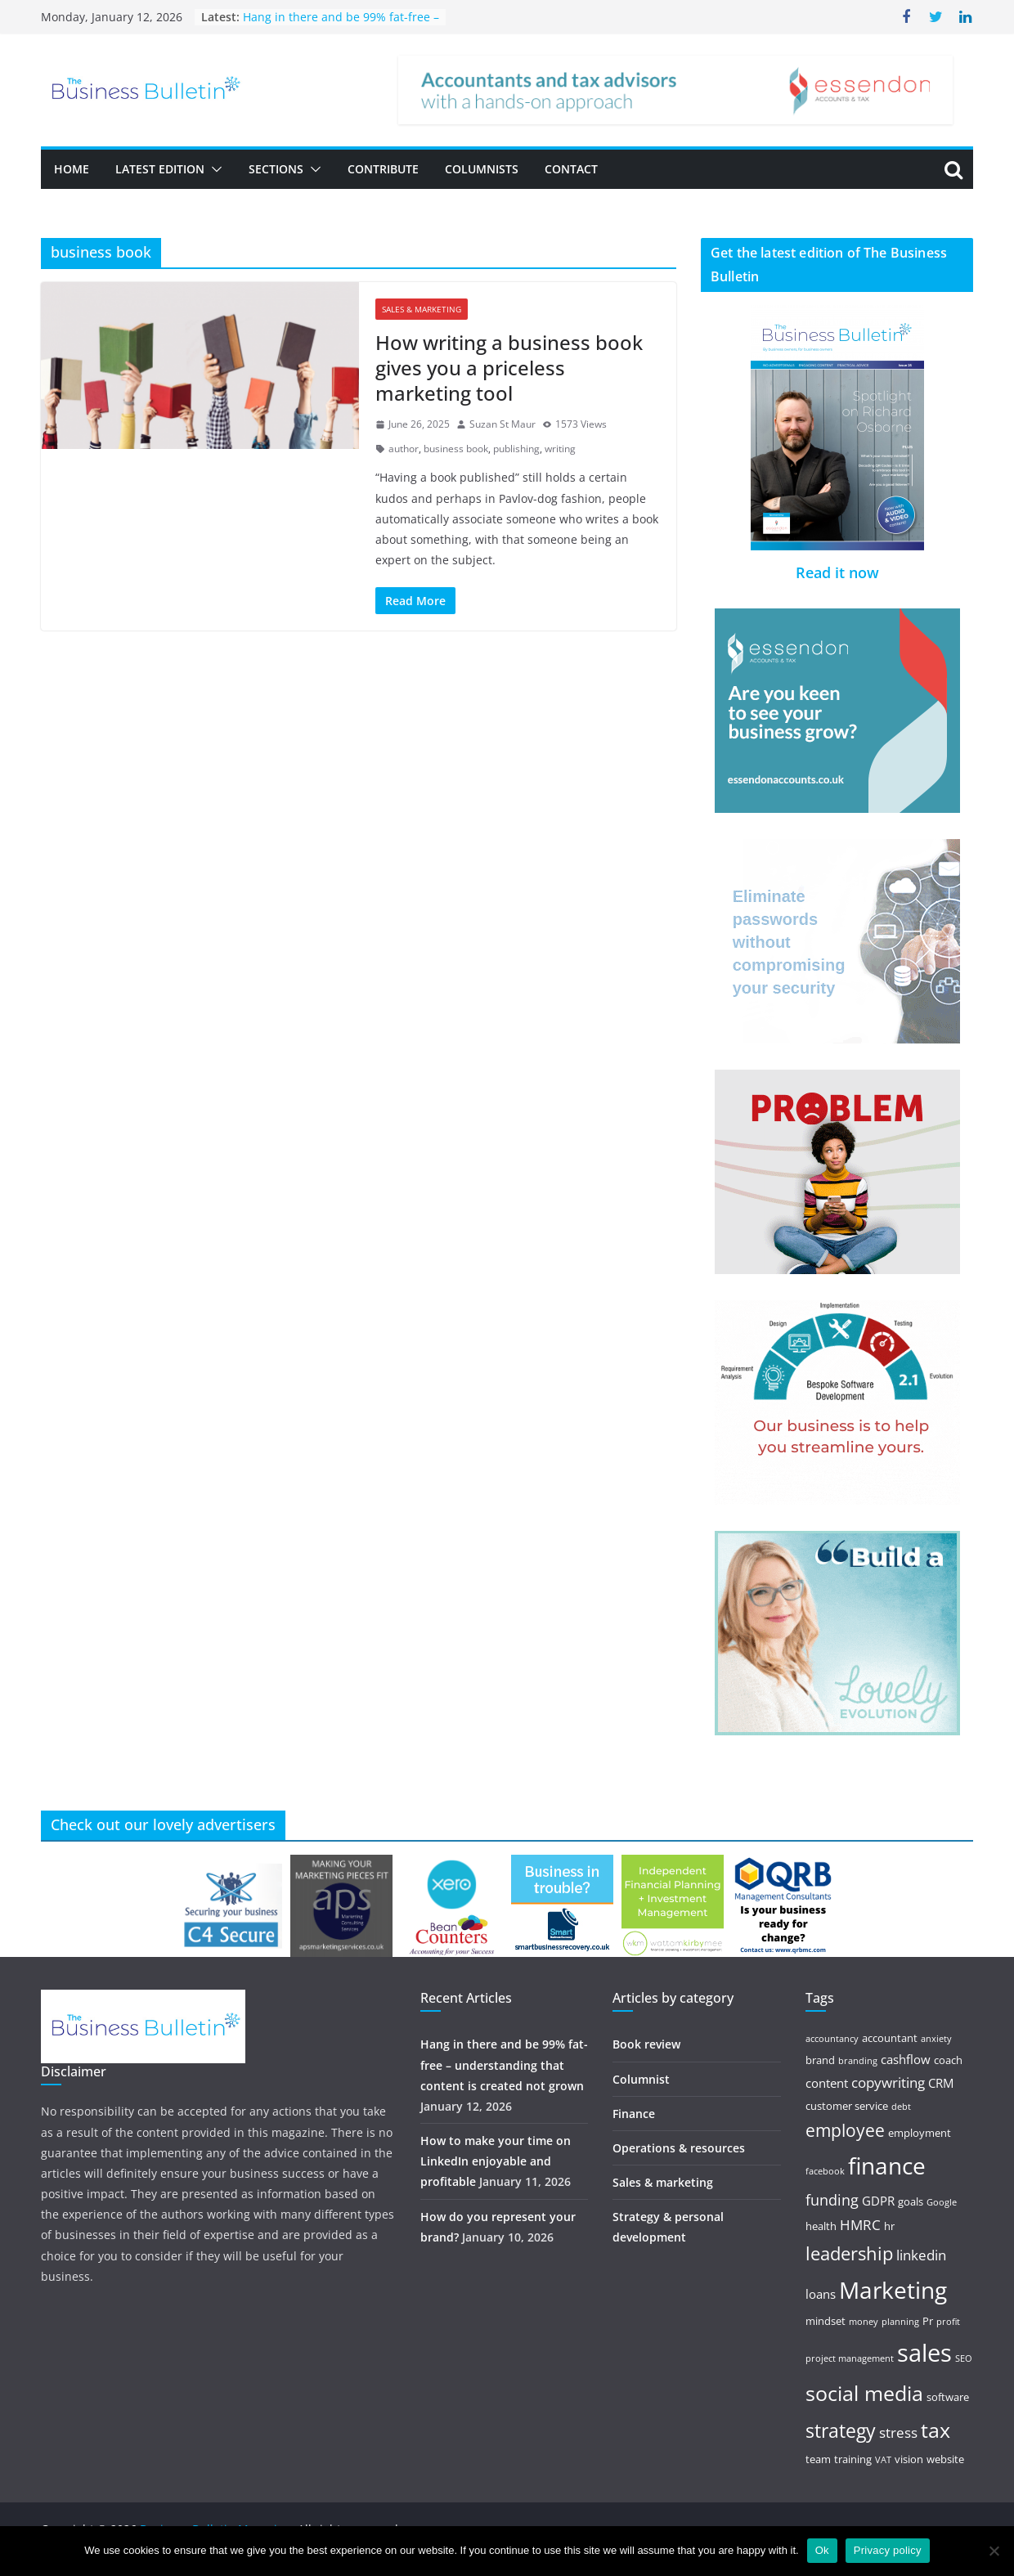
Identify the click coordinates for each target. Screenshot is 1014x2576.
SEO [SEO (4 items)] (963, 2358)
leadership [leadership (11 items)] (849, 2253)
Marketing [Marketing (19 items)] (893, 2289)
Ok (822, 2550)
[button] (213, 169)
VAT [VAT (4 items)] (883, 2460)
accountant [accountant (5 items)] (890, 2038)
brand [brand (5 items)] (820, 2060)
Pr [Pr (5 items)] (927, 2320)
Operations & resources (678, 2148)
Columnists (481, 169)
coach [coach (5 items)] (948, 2060)
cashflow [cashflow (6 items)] (906, 2059)
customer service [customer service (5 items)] (846, 2105)
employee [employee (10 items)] (845, 2130)
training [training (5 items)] (853, 2459)
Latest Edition (159, 169)
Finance (633, 2113)
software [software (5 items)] (948, 2397)
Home (71, 169)
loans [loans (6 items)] (820, 2294)
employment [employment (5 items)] (919, 2132)
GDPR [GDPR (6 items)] (878, 2200)
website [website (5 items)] (945, 2459)
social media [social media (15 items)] (864, 2393)
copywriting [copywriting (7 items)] (888, 2082)
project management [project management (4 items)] (849, 2358)
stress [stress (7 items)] (898, 2432)
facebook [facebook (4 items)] (825, 2171)
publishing (516, 449)
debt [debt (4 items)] (901, 2106)
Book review (646, 2044)
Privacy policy (888, 2550)
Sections (276, 169)
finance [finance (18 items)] (887, 2166)
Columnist (641, 2079)
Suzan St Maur (502, 424)
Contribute (383, 169)
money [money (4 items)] (863, 2321)
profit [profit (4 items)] (948, 2321)
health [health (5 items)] (821, 2226)
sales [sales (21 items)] (924, 2352)
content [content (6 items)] (826, 2083)
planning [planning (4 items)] (900, 2321)
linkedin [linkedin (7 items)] (921, 2255)
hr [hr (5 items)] (889, 2226)
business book (456, 449)
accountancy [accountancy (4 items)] (832, 2038)
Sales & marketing (421, 309)
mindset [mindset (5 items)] (825, 2320)
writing (560, 449)
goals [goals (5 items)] (910, 2201)
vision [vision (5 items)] (909, 2459)
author (403, 449)
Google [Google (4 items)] (942, 2202)
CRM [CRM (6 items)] (940, 2083)
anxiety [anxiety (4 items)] (936, 2038)
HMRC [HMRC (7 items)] (860, 2224)
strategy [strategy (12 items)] (840, 2431)
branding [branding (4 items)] (857, 2061)
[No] (993, 2550)
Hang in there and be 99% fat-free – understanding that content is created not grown (504, 2064)
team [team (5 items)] (818, 2459)
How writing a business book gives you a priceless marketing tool (509, 367)
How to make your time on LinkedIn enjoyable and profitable (495, 2161)
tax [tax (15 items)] (935, 2430)
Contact (571, 169)
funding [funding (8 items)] (832, 2200)
